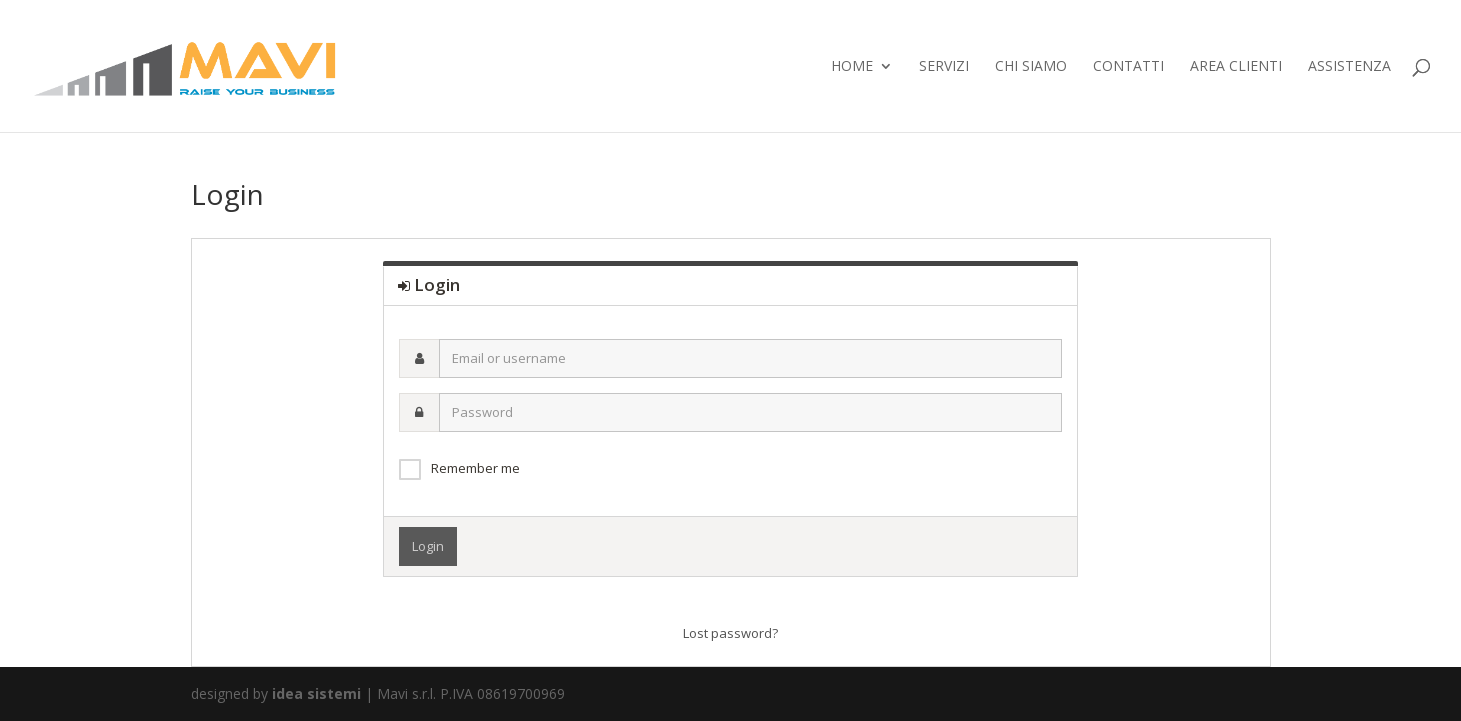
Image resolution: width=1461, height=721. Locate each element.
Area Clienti (1236, 67)
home (852, 67)
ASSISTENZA (1349, 67)
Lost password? (730, 633)
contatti (1128, 67)
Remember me (475, 468)
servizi (944, 67)
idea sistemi (316, 693)
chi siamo (1031, 67)
